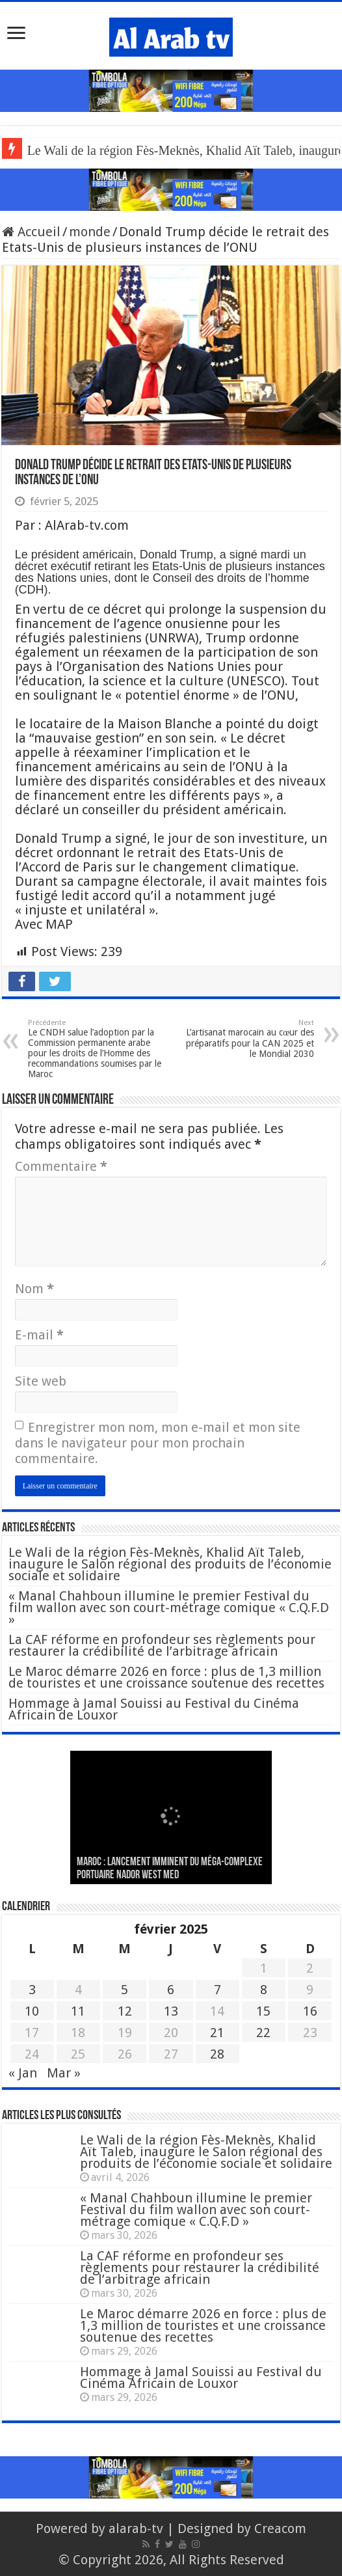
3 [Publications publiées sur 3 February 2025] (32, 1989)
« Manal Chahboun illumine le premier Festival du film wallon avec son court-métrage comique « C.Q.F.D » (168, 1607)
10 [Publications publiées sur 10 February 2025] (32, 2011)
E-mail (39, 1335)
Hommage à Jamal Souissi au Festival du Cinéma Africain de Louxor (153, 1709)
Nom (34, 1288)
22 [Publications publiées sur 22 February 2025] (263, 2032)
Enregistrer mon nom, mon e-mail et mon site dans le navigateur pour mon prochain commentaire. (157, 1442)
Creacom (280, 2528)
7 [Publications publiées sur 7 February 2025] (217, 1989)
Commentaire (61, 1166)
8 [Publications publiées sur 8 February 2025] (263, 1989)
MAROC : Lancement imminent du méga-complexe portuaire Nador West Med (170, 1869)
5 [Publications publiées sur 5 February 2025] (124, 1989)
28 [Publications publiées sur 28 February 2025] (217, 2054)
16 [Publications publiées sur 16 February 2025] (310, 2011)
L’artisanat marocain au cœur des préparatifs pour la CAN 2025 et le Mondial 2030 (247, 1039)
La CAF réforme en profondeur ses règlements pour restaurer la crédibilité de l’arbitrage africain (161, 1645)
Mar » (64, 2073)
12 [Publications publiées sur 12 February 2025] (125, 2011)
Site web (40, 1381)
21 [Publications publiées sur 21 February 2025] (217, 2032)
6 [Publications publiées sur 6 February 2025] (170, 1989)
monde (90, 232)
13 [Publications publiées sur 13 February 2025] (171, 2011)
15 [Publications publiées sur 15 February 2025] (263, 2011)
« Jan (22, 2073)
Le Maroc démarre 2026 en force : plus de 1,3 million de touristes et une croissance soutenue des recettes (166, 1677)
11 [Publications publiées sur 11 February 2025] (78, 2011)
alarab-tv (136, 2528)
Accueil (31, 232)
